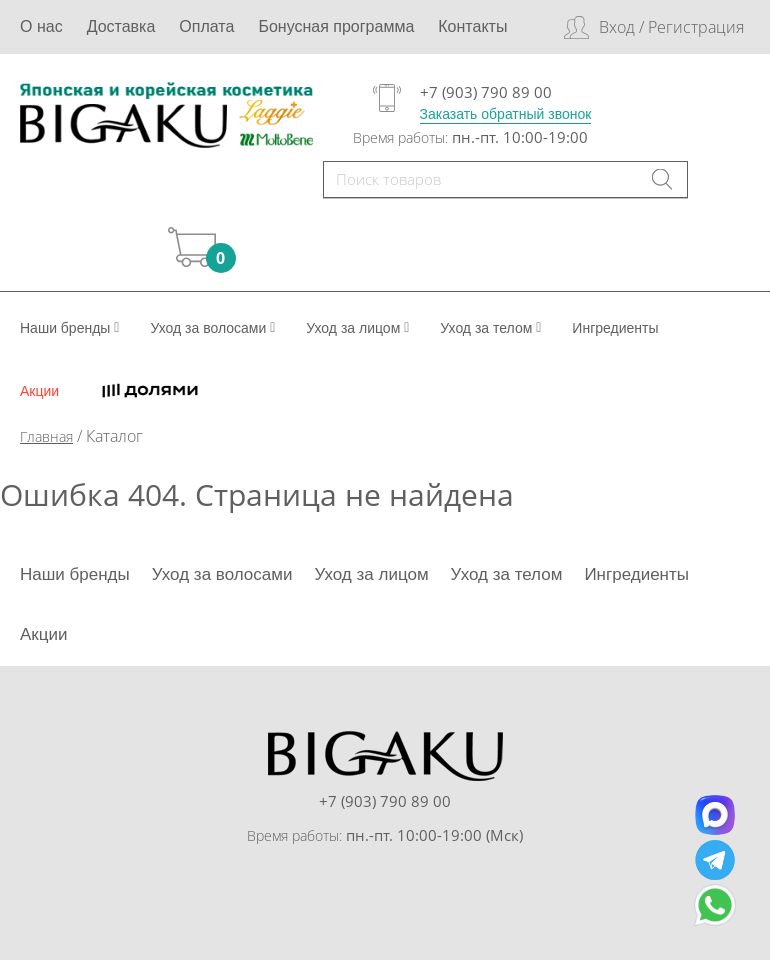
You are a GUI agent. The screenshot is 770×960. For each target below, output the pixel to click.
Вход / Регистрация (671, 27)
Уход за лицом (357, 328)
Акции (39, 391)
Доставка (121, 26)
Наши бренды (69, 328)
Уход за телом (490, 328)
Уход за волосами (212, 328)
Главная (46, 436)
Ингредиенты (615, 328)
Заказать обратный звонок (506, 114)
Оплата (206, 26)
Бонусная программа (336, 26)
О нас (41, 26)
